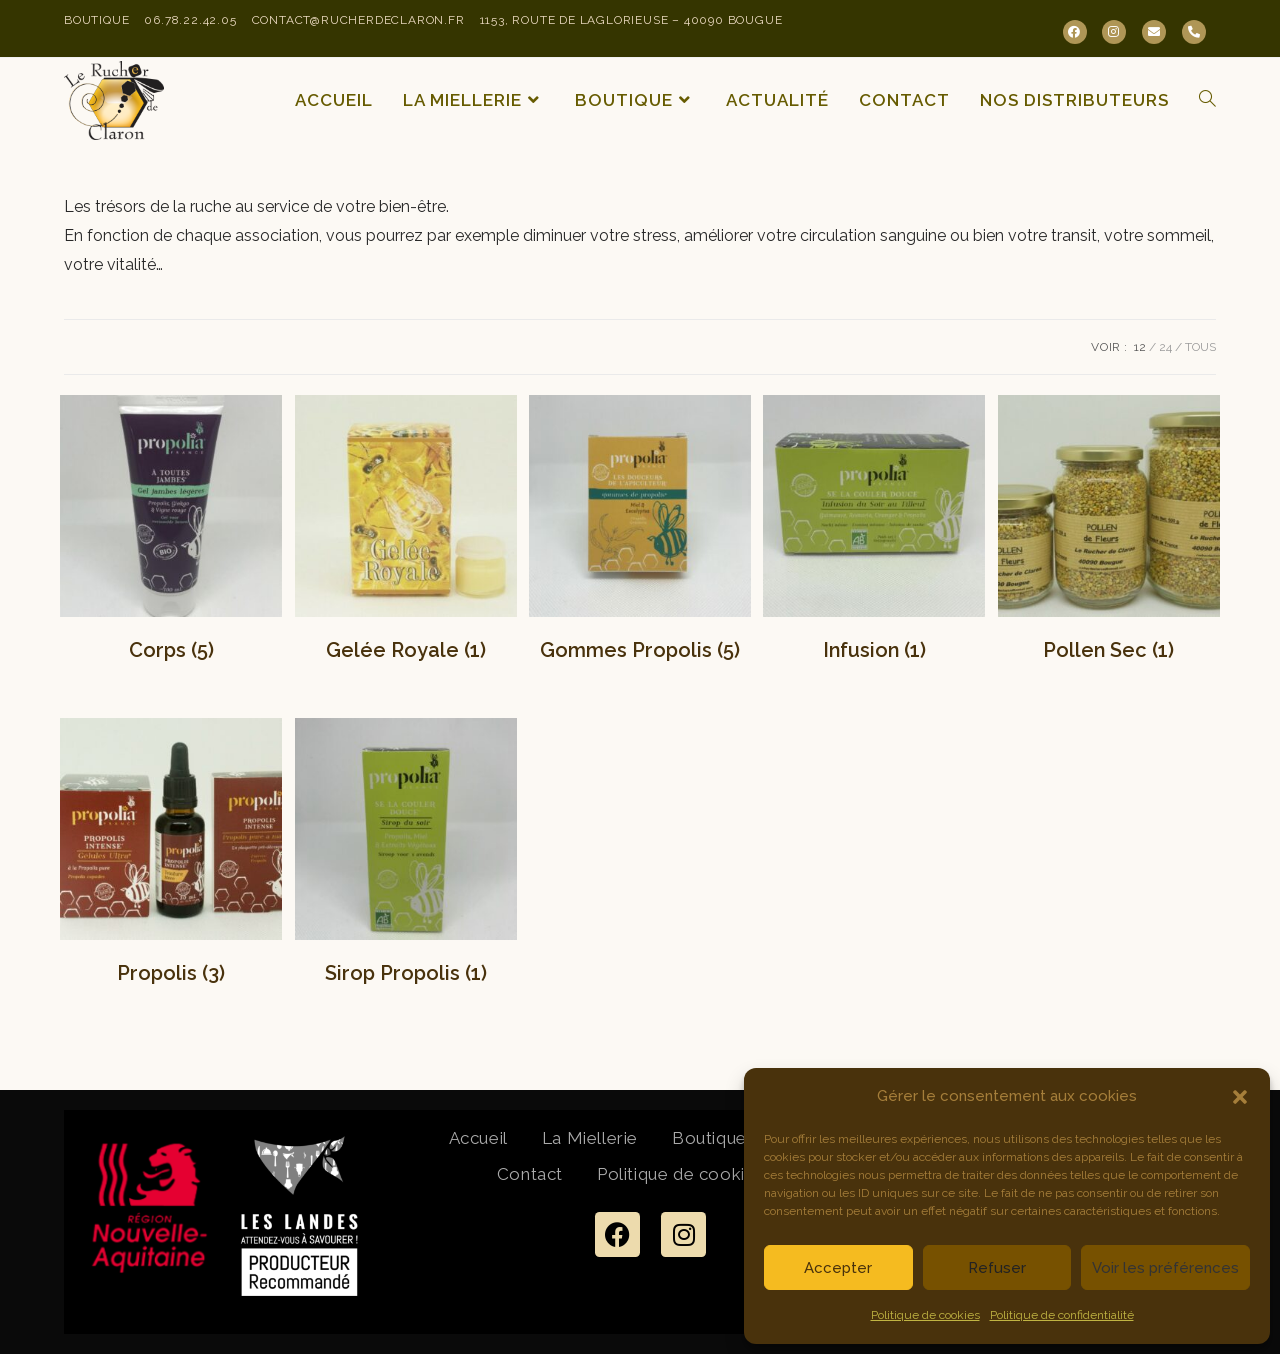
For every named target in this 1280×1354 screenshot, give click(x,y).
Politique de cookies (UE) (701, 1174)
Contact (530, 1174)
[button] (1240, 1097)
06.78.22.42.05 (190, 20)
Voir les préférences (1165, 1268)
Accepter (838, 1268)
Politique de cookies (925, 1315)
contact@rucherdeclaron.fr (358, 20)
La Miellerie (590, 1138)
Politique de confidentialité (1062, 1315)
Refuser (997, 1268)
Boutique (96, 20)
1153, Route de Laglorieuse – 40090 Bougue (631, 20)
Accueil (478, 1138)
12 (1140, 347)
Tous (1200, 347)
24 (1165, 347)
